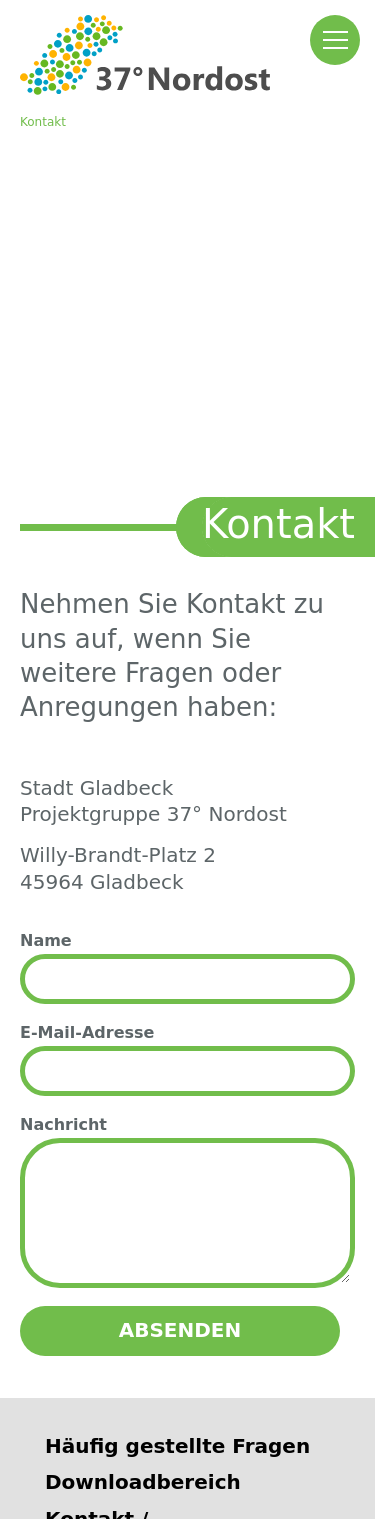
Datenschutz (195, 1451)
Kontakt (43, 122)
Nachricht (63, 769)
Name (46, 585)
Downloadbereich (143, 1127)
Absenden (180, 975)
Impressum (86, 1451)
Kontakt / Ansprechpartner (140, 1177)
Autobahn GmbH (128, 1311)
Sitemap (294, 1451)
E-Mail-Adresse (87, 677)
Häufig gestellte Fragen (177, 1091)
